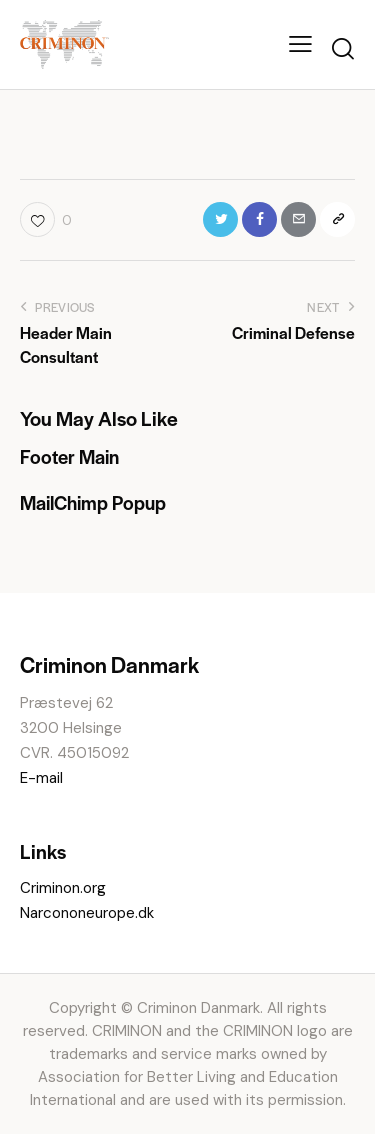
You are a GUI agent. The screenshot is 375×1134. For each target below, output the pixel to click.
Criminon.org (63, 888)
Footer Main (69, 457)
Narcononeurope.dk (87, 913)
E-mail (41, 778)
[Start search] (342, 48)
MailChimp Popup (93, 503)
